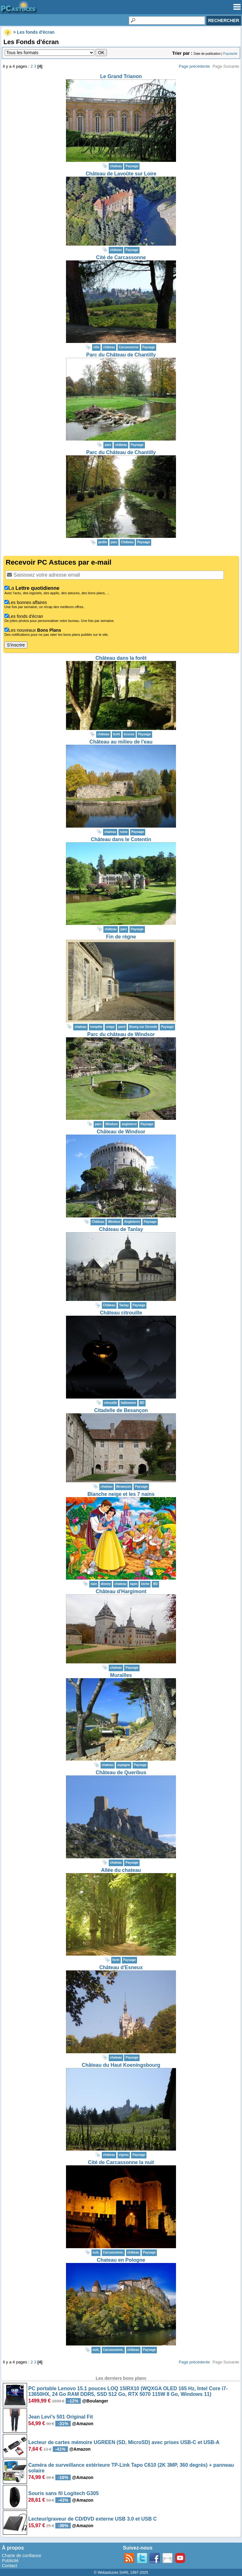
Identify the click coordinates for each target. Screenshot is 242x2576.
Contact (9, 2565)
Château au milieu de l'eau (121, 741)
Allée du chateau (121, 1870)
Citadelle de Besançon (121, 1410)
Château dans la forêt (121, 658)
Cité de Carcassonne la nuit (121, 2162)
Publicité (10, 2560)
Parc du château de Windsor (121, 1034)
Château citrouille (121, 1312)
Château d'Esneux (121, 1967)
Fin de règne (121, 936)
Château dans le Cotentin (121, 839)
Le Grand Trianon (121, 76)
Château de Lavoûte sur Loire (121, 173)
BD (142, 1403)
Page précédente (194, 66)
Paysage (131, 166)
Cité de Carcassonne (121, 257)
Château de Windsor (121, 1131)
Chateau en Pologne (121, 2260)
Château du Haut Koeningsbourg (121, 2065)
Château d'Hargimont (121, 1591)
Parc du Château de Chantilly (121, 354)
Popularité (230, 53)
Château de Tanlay (121, 1229)
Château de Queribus (121, 1772)
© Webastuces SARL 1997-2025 (121, 2572)
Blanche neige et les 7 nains (120, 1494)
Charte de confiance (21, 2555)
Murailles (121, 1675)
